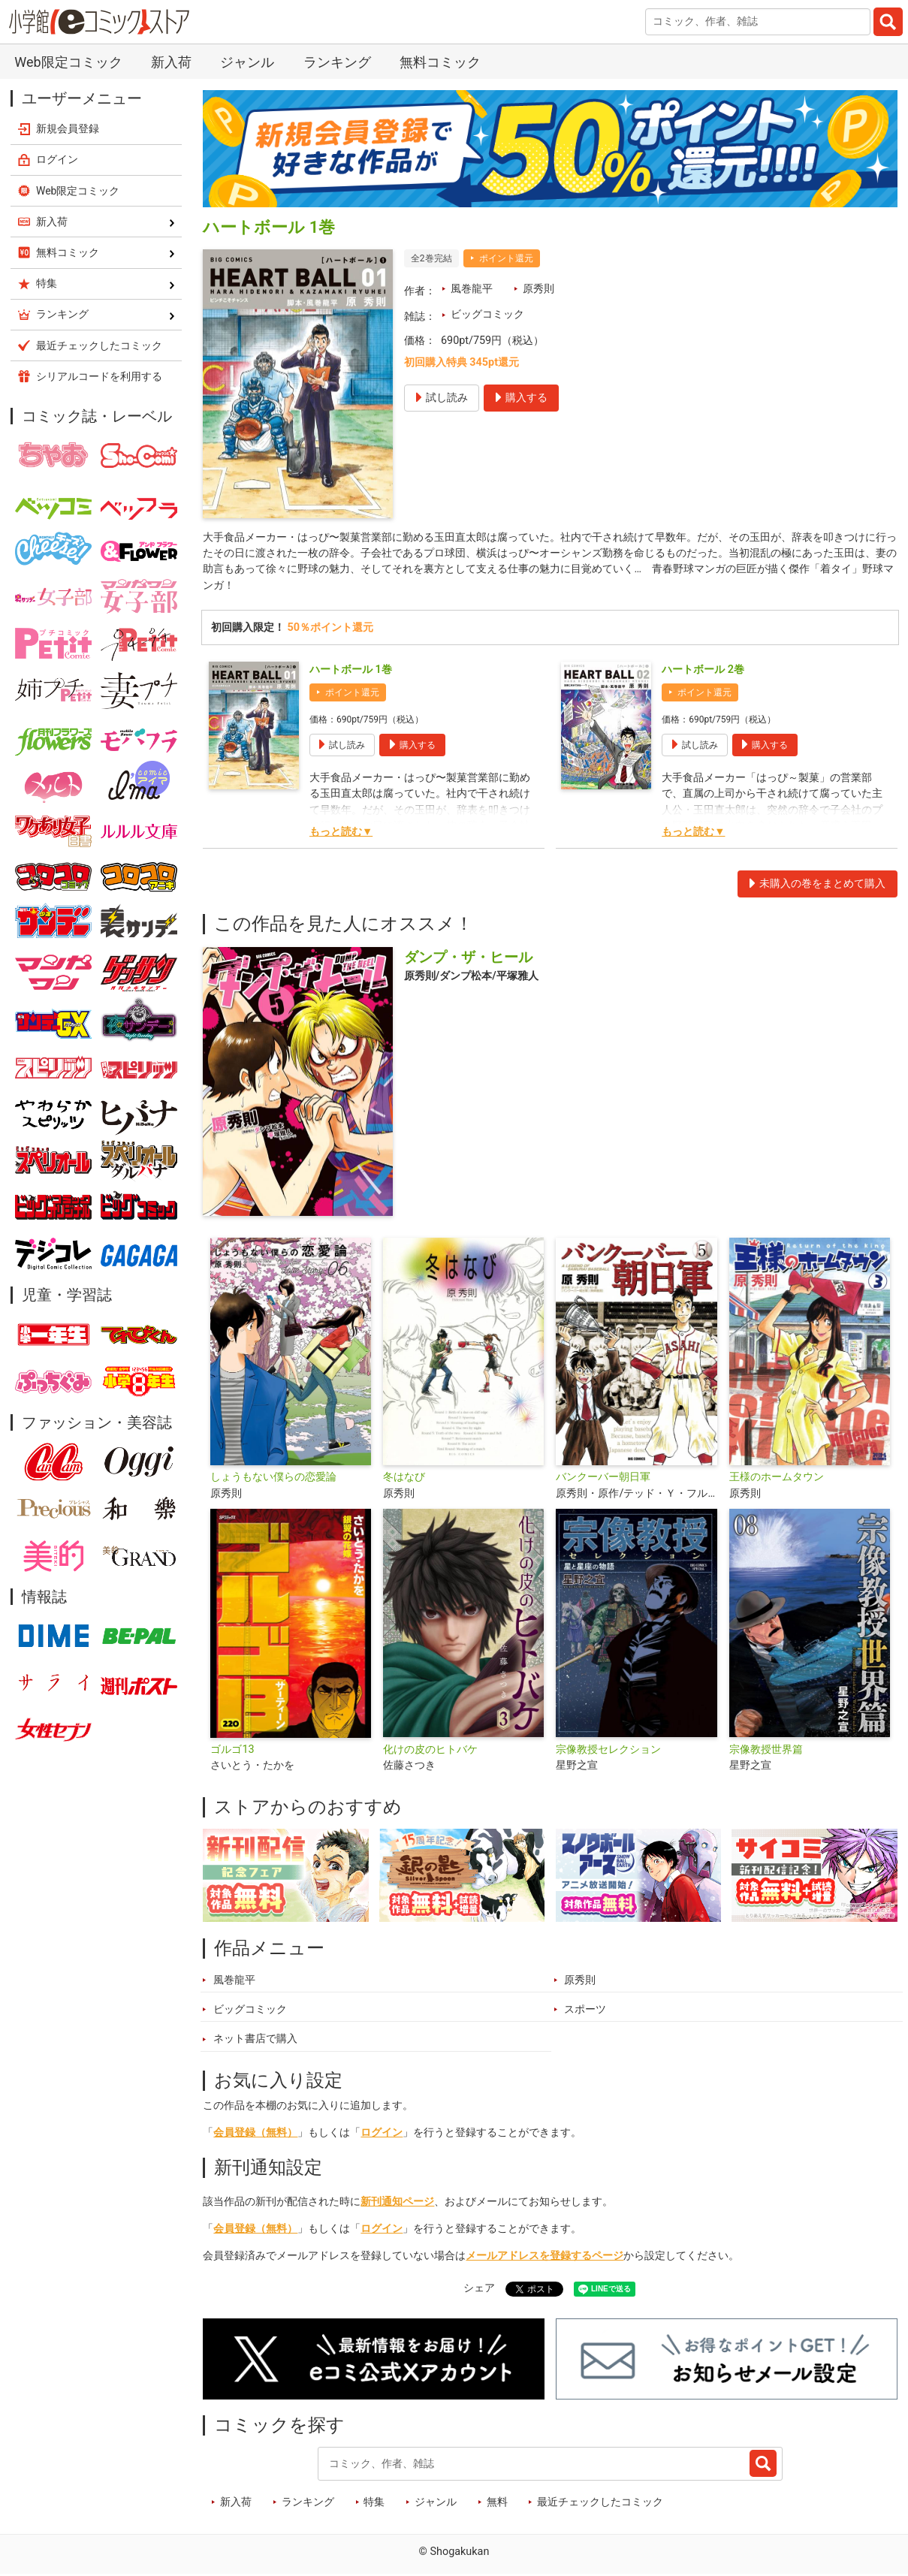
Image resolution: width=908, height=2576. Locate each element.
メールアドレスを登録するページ (544, 2256)
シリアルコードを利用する (99, 376)
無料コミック (440, 62)
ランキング (337, 62)
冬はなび (404, 1477)
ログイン (381, 2133)
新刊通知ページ (397, 2202)
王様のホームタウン (776, 1477)
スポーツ (585, 2010)
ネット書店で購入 (255, 2039)
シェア (479, 2288)
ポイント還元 (506, 258)
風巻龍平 (472, 288)
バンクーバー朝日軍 (603, 1477)
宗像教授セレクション (608, 1749)
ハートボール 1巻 (350, 670)
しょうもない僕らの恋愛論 (273, 1477)
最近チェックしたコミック (600, 2502)
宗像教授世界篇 (766, 1749)
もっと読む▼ (341, 832)
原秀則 (538, 288)
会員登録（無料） (255, 2133)
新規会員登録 (67, 128)
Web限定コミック (68, 62)
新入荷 (171, 62)
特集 (374, 2502)
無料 (497, 2502)
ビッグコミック (487, 314)
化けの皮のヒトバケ (430, 1749)
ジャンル (247, 62)
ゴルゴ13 (232, 1749)
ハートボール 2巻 (703, 670)
